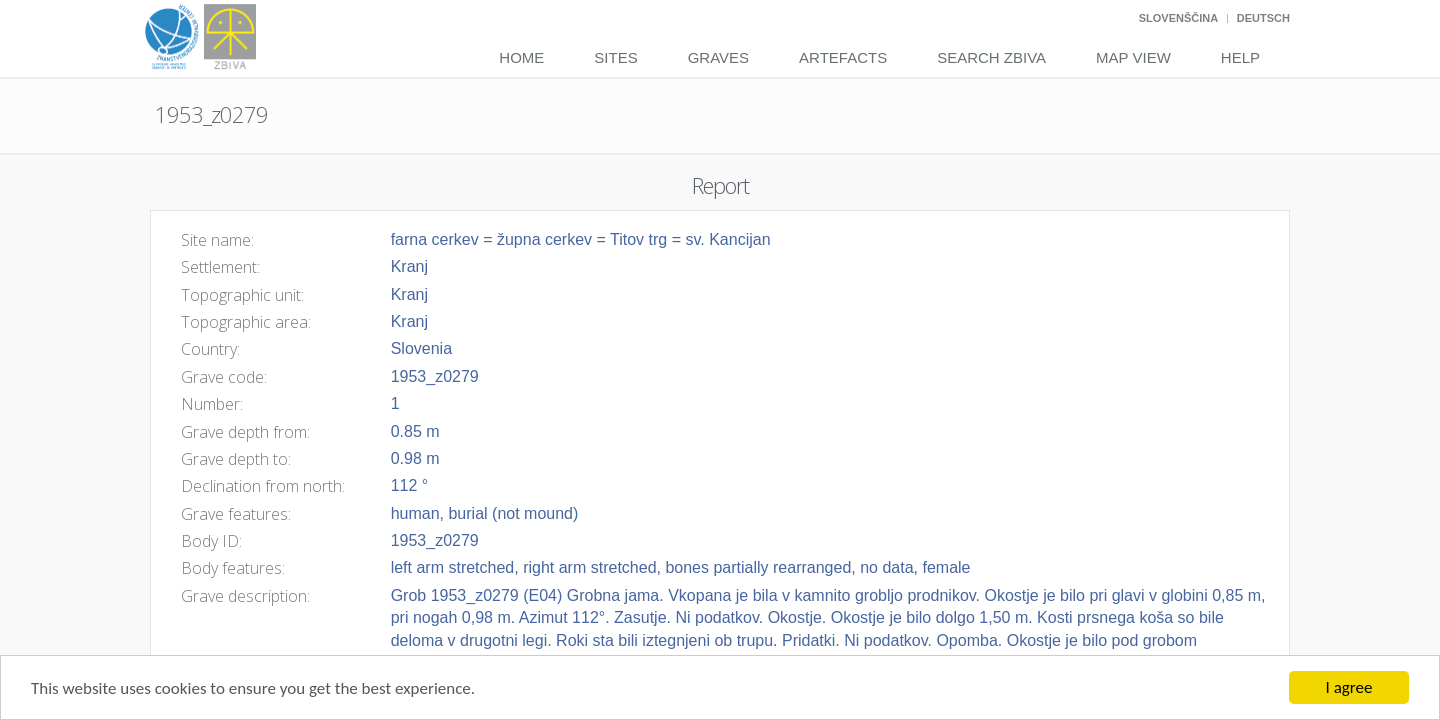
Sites (615, 57)
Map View (1133, 57)
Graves (718, 57)
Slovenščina (1178, 18)
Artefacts (843, 57)
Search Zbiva (991, 57)
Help (1240, 57)
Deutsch (1263, 18)
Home (521, 57)
